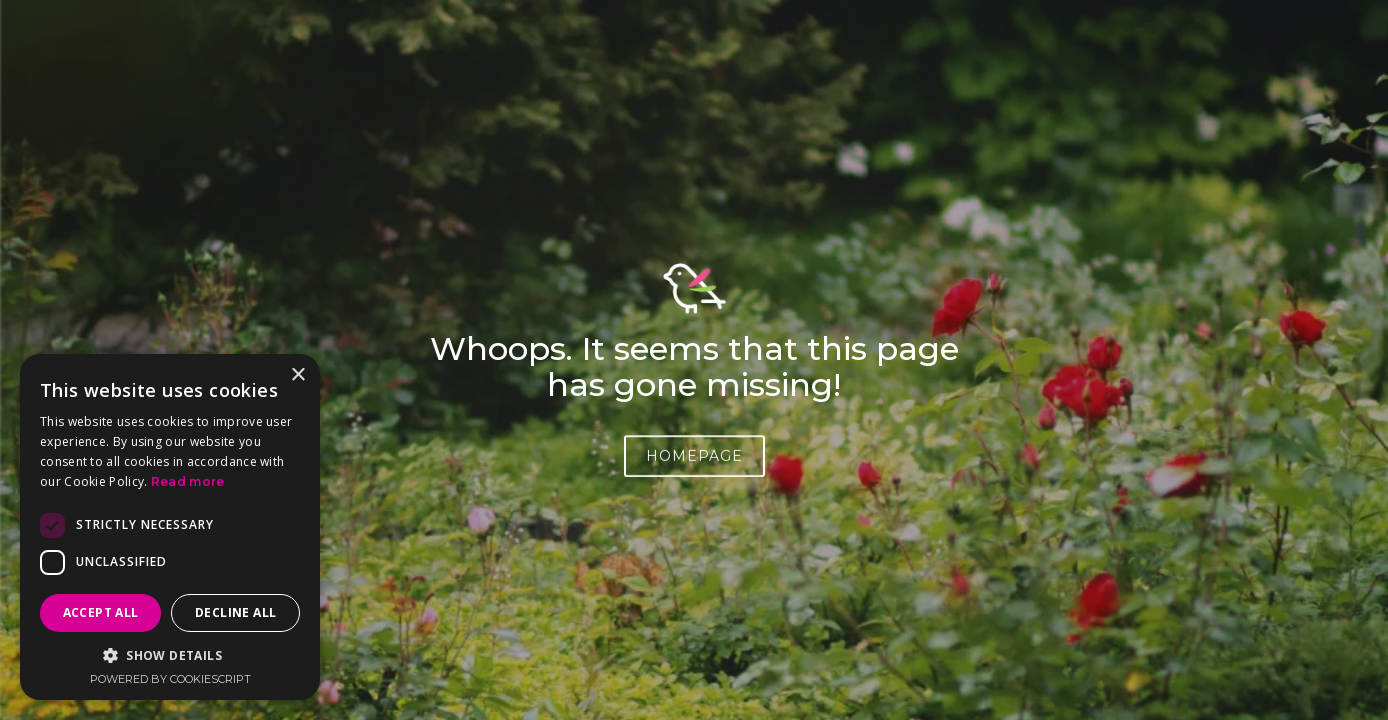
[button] (170, 655)
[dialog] (170, 527)
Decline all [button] (235, 612)
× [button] (297, 375)
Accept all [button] (101, 612)
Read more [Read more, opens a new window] (188, 481)
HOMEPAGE (694, 460)
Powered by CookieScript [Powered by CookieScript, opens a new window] (170, 679)
